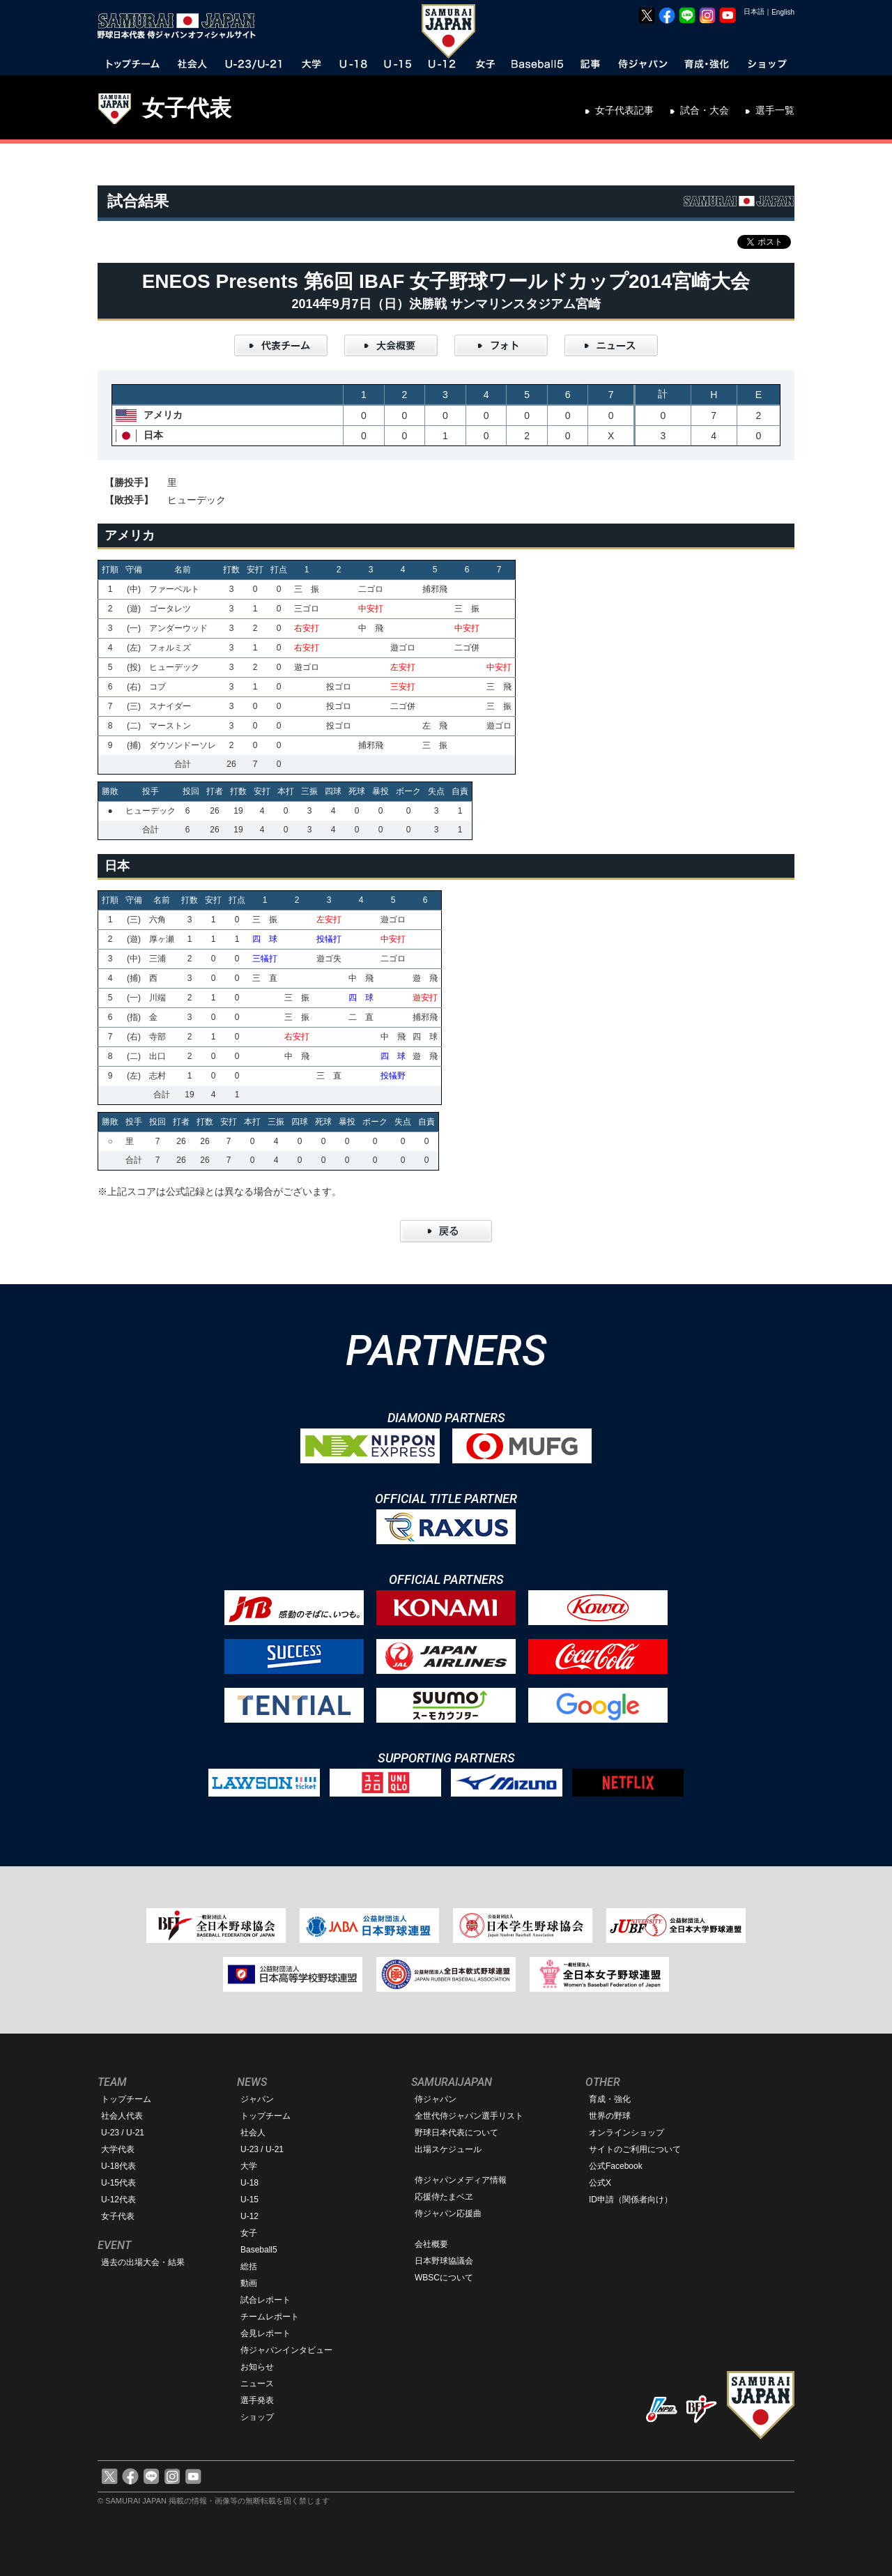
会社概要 (431, 2244)
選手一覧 (774, 110)
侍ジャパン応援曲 (448, 2213)
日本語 (754, 11)
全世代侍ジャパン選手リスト (469, 2116)
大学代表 (117, 2149)
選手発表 (257, 2400)
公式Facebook (616, 2166)
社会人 (253, 2132)
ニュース (257, 2383)
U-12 (249, 2216)
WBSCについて (444, 2277)
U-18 (249, 2183)
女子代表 (186, 108)
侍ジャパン (435, 2099)
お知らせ (257, 2367)
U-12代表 (118, 2199)
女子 (248, 2233)
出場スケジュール (448, 2149)
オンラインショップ (626, 2132)
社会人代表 (122, 2116)
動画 (248, 2283)
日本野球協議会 (444, 2261)
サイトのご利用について (635, 2149)
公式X (600, 2183)
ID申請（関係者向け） (630, 2199)
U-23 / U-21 (122, 2132)
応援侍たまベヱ (444, 2197)
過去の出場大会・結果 (143, 2262)
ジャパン (257, 2099)
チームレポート (269, 2317)
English (782, 12)
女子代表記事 (624, 110)
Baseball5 (258, 2250)
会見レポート (265, 2333)
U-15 (249, 2199)
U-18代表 (118, 2166)
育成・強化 (610, 2099)
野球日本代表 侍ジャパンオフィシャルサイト (181, 26)
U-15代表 (118, 2183)
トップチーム (126, 2099)
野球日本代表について (456, 2132)
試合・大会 (704, 110)
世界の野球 (610, 2116)
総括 (248, 2266)
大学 (248, 2166)
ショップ (257, 2417)
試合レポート (265, 2300)
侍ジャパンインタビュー (286, 2350)
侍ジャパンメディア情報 (461, 2180)
